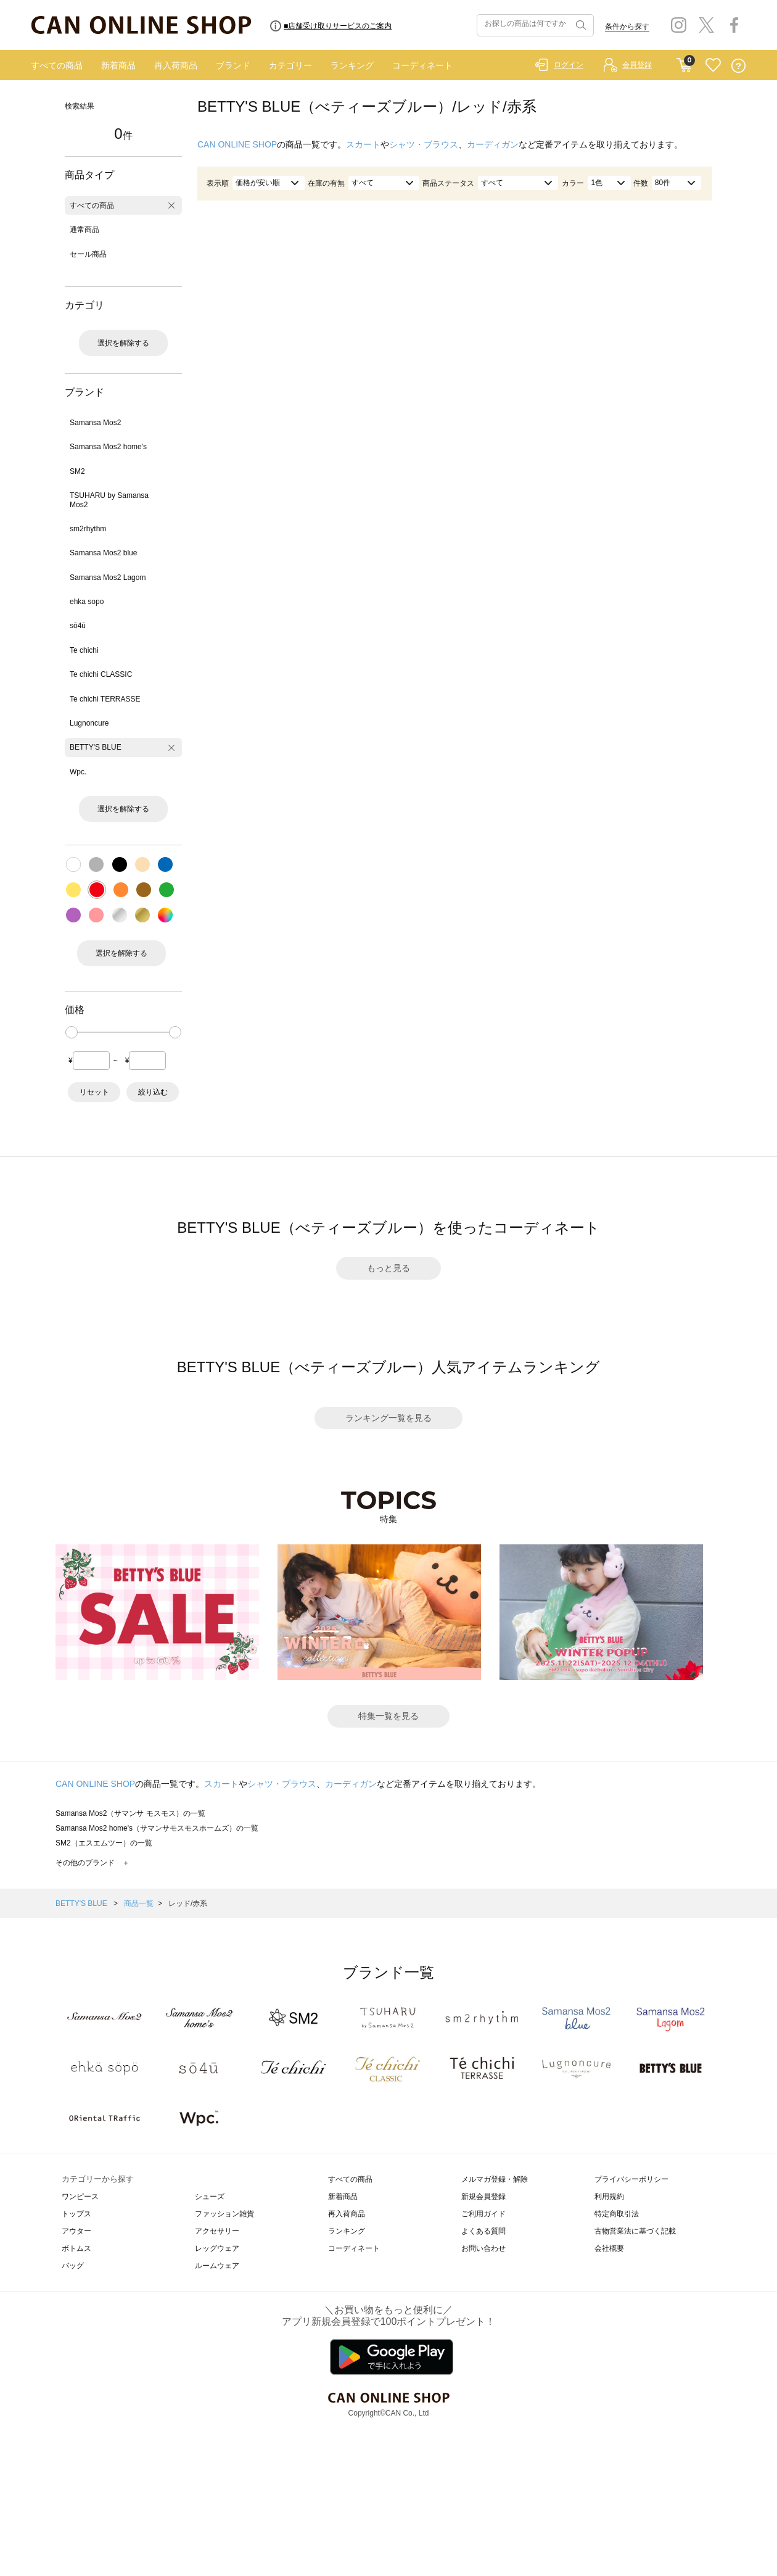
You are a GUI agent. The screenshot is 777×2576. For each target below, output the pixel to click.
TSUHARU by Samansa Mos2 (109, 499)
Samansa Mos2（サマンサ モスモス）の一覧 (130, 1813)
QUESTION (738, 65)
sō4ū (78, 625)
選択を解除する (123, 343)
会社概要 (609, 2248)
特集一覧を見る (388, 1716)
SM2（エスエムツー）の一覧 (104, 1843)
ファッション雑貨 (224, 2213)
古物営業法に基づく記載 (635, 2231)
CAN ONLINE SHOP (237, 144)
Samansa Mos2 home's (108, 446)
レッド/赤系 (187, 1903)
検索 (580, 25)
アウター (76, 2231)
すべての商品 (57, 65)
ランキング (352, 65)
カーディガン (493, 144)
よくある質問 (483, 2231)
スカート (363, 144)
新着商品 (118, 65)
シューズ (209, 2196)
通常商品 (84, 229)
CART (684, 62)
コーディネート (422, 65)
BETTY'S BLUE (95, 747)
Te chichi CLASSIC (101, 674)
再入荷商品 (175, 65)
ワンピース (80, 2196)
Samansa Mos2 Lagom (108, 577)
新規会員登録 (483, 2196)
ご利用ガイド (483, 2213)
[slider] (71, 1032)
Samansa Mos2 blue (103, 553)
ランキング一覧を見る (388, 1418)
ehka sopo (87, 601)
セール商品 (88, 254)
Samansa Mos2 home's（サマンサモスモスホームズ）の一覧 (157, 1828)
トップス (76, 2213)
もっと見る (388, 1268)
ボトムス (76, 2248)
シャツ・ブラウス (423, 144)
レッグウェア (217, 2248)
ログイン (568, 64)
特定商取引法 (616, 2213)
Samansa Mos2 (95, 422)
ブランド (233, 65)
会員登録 (637, 64)
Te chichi (84, 650)
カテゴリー (290, 65)
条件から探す (627, 26)
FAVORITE (713, 65)
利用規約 (609, 2196)
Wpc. (78, 772)
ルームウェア (217, 2265)
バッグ (73, 2265)
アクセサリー (217, 2231)
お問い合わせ (483, 2248)
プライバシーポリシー (631, 2179)
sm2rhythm (88, 528)
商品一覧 (139, 1903)
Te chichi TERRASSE (105, 699)
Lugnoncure (89, 723)
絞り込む (153, 1092)
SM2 (77, 471)
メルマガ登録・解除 (494, 2179)
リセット (94, 1092)
